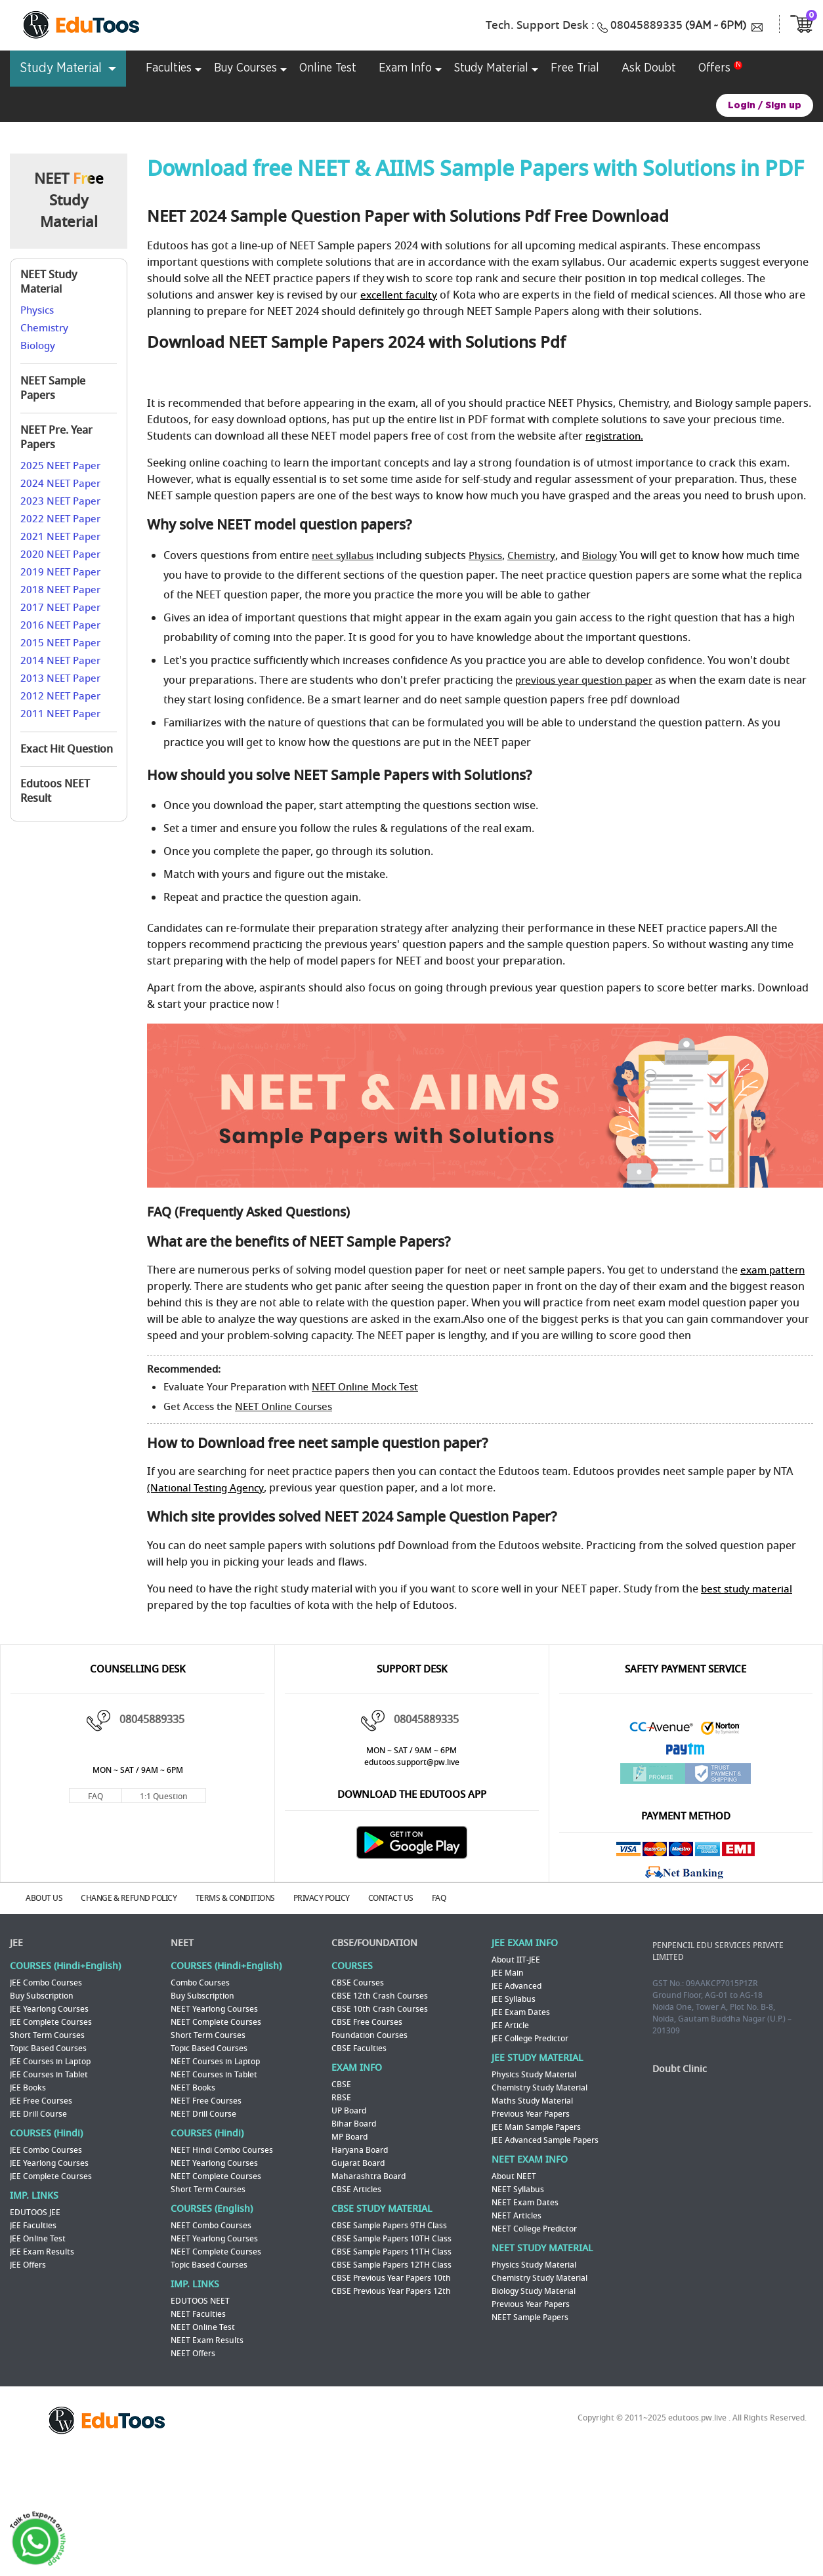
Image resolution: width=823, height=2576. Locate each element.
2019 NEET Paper (60, 572)
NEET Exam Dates (525, 2201)
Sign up (783, 105)
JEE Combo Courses (46, 1981)
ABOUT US (48, 1897)
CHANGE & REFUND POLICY (136, 1897)
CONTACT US (407, 1897)
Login (741, 105)
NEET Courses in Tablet (214, 2073)
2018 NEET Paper (60, 590)
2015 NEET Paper (60, 643)
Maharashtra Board (368, 2175)
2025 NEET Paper (60, 466)
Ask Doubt (649, 68)
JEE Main (508, 1972)
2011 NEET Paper (60, 714)
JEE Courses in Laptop (50, 2060)
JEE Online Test (38, 2237)
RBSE (341, 2096)
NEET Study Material (48, 282)
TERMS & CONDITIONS (245, 1897)
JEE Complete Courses (51, 2021)
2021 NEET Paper (60, 537)
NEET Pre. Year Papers (56, 438)
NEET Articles (516, 2214)
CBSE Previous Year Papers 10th (391, 2277)
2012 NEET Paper (60, 696)
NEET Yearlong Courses (214, 2008)
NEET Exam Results (207, 2339)
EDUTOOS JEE (35, 2211)
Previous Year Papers (531, 2113)
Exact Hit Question (66, 749)
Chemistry (44, 328)
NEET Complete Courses (216, 2021)
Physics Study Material (534, 2073)
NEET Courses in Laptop (215, 2060)
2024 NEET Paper (60, 483)
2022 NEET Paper (60, 519)
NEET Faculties (198, 2313)
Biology (37, 346)
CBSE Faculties (359, 2047)
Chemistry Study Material (539, 2086)
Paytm (685, 1752)
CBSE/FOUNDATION (374, 1942)
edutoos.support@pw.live (411, 1762)
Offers (714, 68)
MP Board (349, 2136)
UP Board (348, 2109)
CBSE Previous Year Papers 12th (391, 2290)
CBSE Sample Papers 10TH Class (391, 2237)
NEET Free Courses (206, 2100)
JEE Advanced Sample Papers (545, 2139)
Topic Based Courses (48, 2047)
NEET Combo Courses (211, 2224)
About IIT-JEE (516, 1958)
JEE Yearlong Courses (49, 2008)
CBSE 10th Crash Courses (379, 2008)
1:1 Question (164, 1796)
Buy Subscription (42, 1995)
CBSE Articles (356, 2188)
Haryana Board (359, 2149)
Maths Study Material (532, 2100)
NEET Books (193, 2086)
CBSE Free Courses (366, 2021)
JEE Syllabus (514, 1998)
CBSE (341, 2083)
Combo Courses (200, 1981)
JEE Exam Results (42, 2250)
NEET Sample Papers (52, 388)
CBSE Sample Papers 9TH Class (389, 2224)
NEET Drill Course (203, 2113)
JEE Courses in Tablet (49, 2073)
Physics (37, 310)
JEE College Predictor (530, 2037)
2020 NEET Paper (60, 554)
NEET (182, 1942)
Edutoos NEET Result (55, 791)
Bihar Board (353, 2123)
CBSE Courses (357, 1981)
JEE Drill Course (38, 2113)
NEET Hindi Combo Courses (222, 2149)
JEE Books (28, 2086)
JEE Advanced (516, 1985)
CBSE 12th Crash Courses (379, 1995)
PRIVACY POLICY (334, 1897)
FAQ (95, 1796)
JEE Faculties (33, 2224)
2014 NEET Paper (60, 661)
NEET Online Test (203, 2326)
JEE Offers (28, 2264)
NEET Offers (193, 2352)
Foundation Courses (369, 2034)
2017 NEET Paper (60, 607)
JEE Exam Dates (521, 2011)
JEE (16, 1942)
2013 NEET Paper (60, 678)
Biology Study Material (534, 2290)
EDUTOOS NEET (200, 2300)
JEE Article (510, 2024)
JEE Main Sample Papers (536, 2126)
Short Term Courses (47, 2034)
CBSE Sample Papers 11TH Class (391, 2250)
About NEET (514, 2175)
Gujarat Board (358, 2162)
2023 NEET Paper (60, 501)
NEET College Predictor (534, 2227)
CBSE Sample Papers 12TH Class (391, 2264)
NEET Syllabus (518, 2188)
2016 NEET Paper (60, 625)
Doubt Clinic (679, 2068)
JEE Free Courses (41, 2100)
